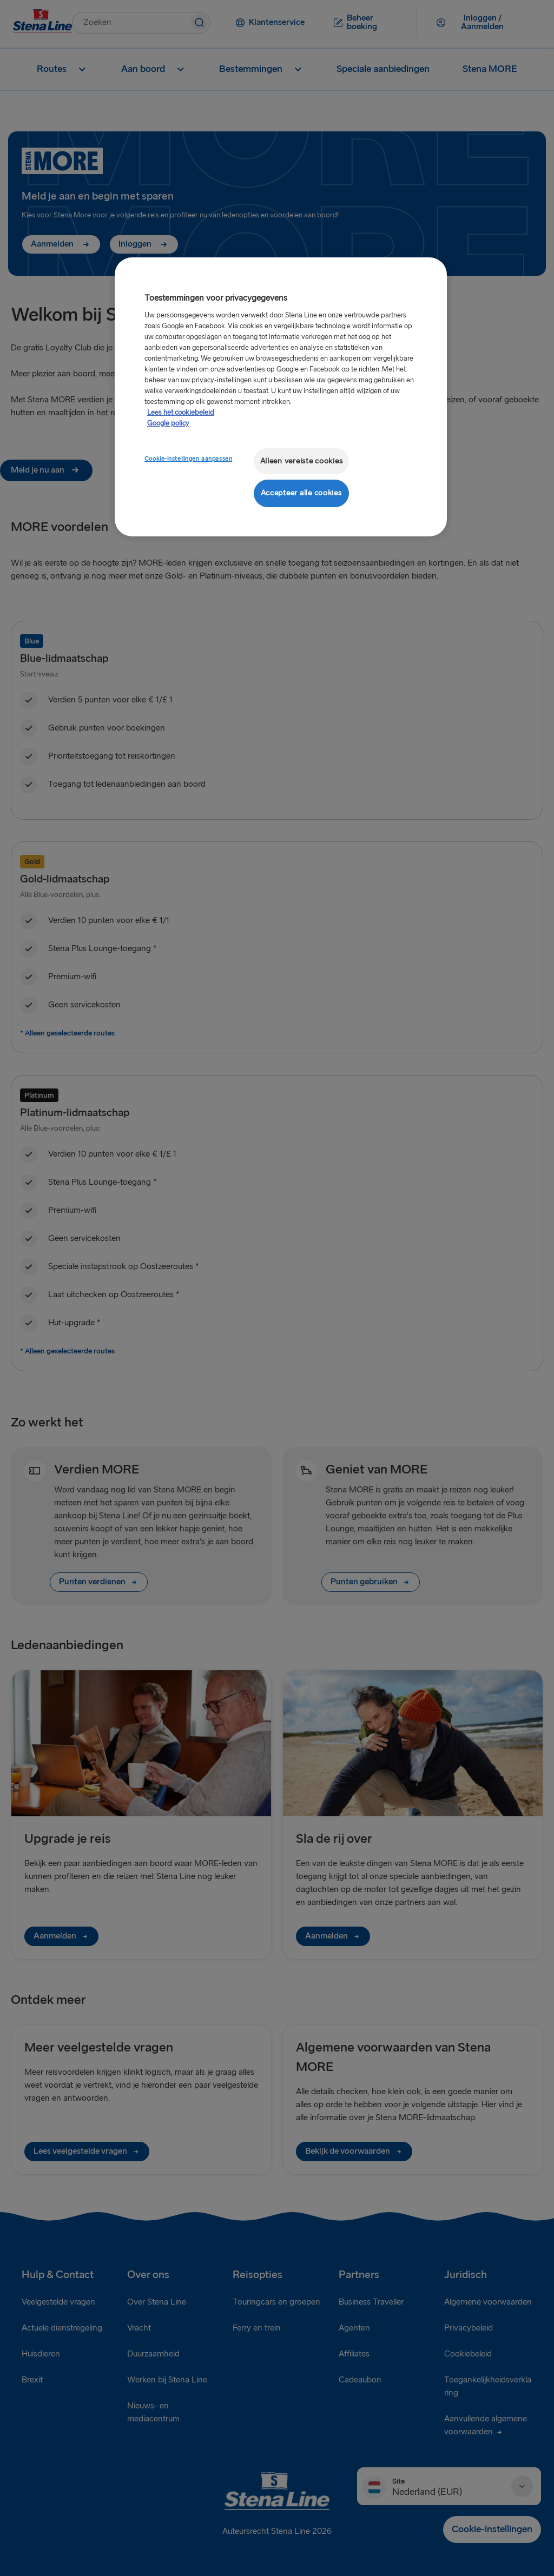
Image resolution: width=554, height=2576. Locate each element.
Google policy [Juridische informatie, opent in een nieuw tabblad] (168, 423)
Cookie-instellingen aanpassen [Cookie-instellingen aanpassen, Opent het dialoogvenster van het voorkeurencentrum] (188, 458)
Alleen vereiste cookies (301, 461)
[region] (281, 396)
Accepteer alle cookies (301, 492)
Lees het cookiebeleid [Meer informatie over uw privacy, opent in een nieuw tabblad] (180, 412)
